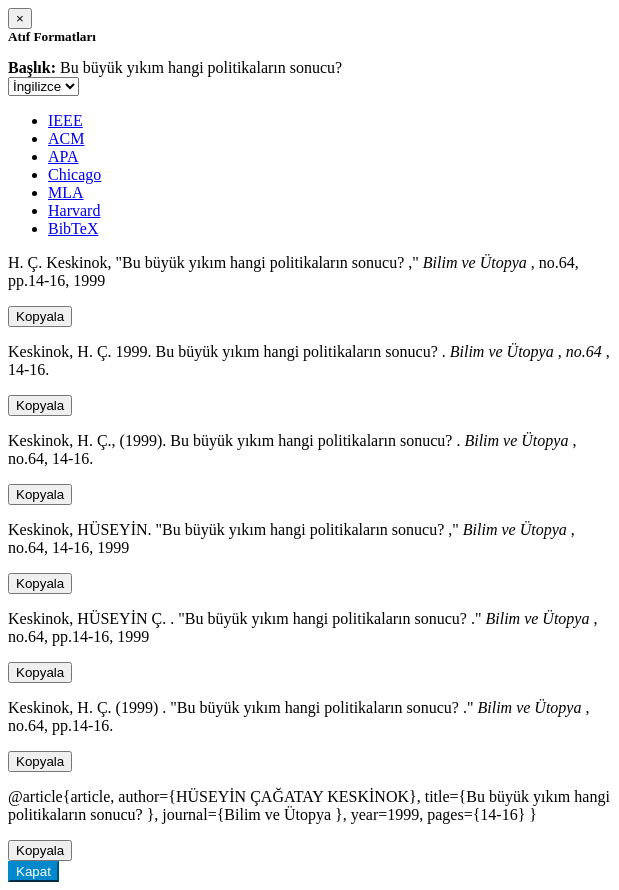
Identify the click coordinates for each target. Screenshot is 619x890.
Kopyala (40, 316)
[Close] (20, 18)
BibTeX (73, 228)
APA (63, 156)
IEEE (65, 120)
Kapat (33, 871)
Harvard (74, 210)
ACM (66, 138)
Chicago (74, 174)
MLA (66, 192)
